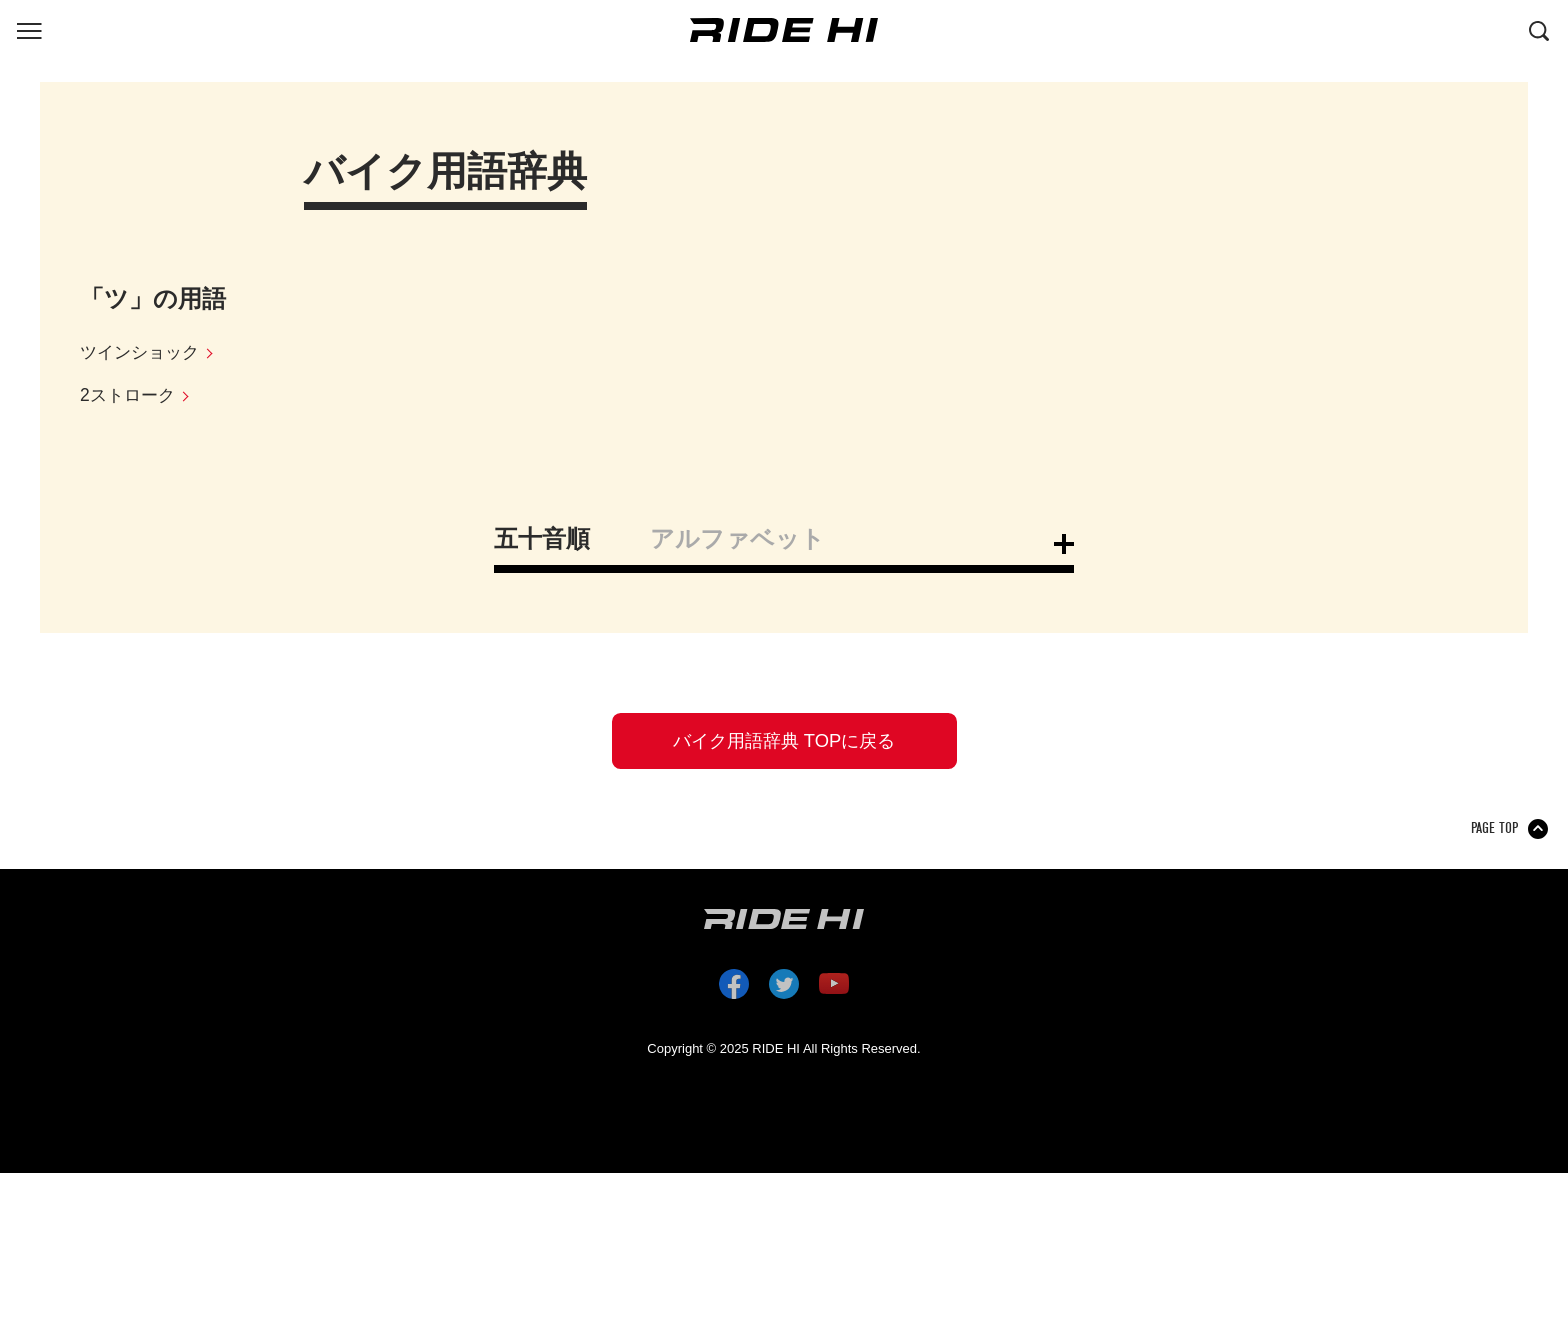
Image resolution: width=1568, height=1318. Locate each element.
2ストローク (130, 397)
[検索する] (1539, 29)
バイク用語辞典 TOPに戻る (784, 744)
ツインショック (143, 353)
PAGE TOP (1494, 834)
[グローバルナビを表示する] (29, 29)
